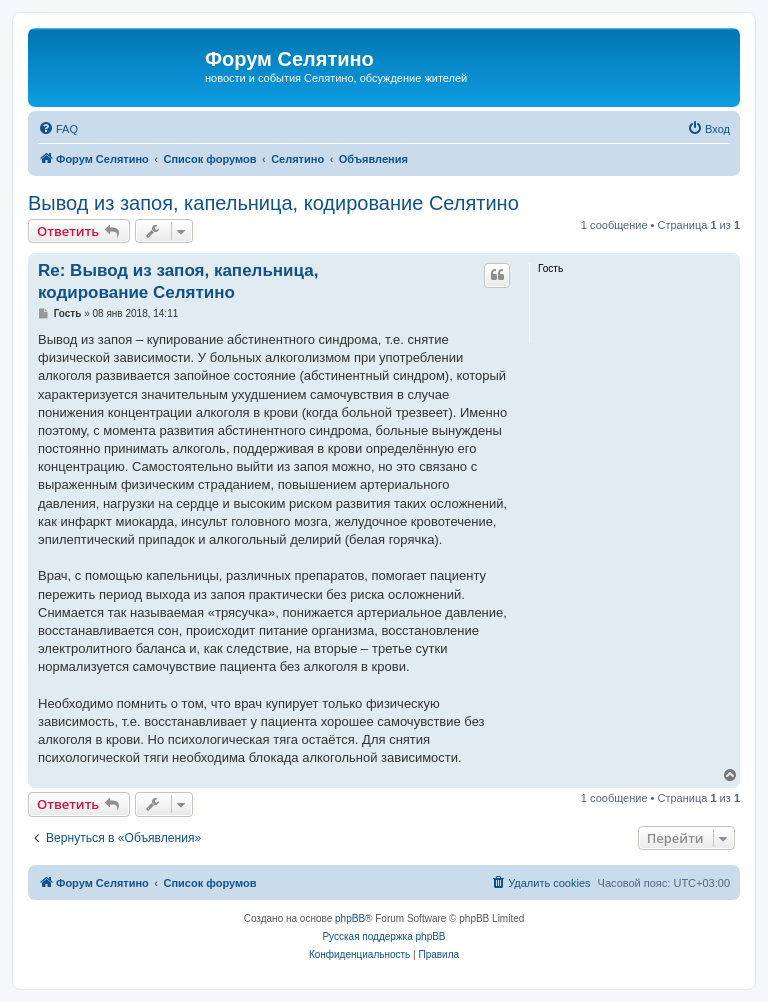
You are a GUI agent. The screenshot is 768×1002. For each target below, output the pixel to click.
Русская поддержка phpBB (383, 936)
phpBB (350, 918)
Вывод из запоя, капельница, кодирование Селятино (273, 203)
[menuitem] (58, 129)
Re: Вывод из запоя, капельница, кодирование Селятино (178, 281)
